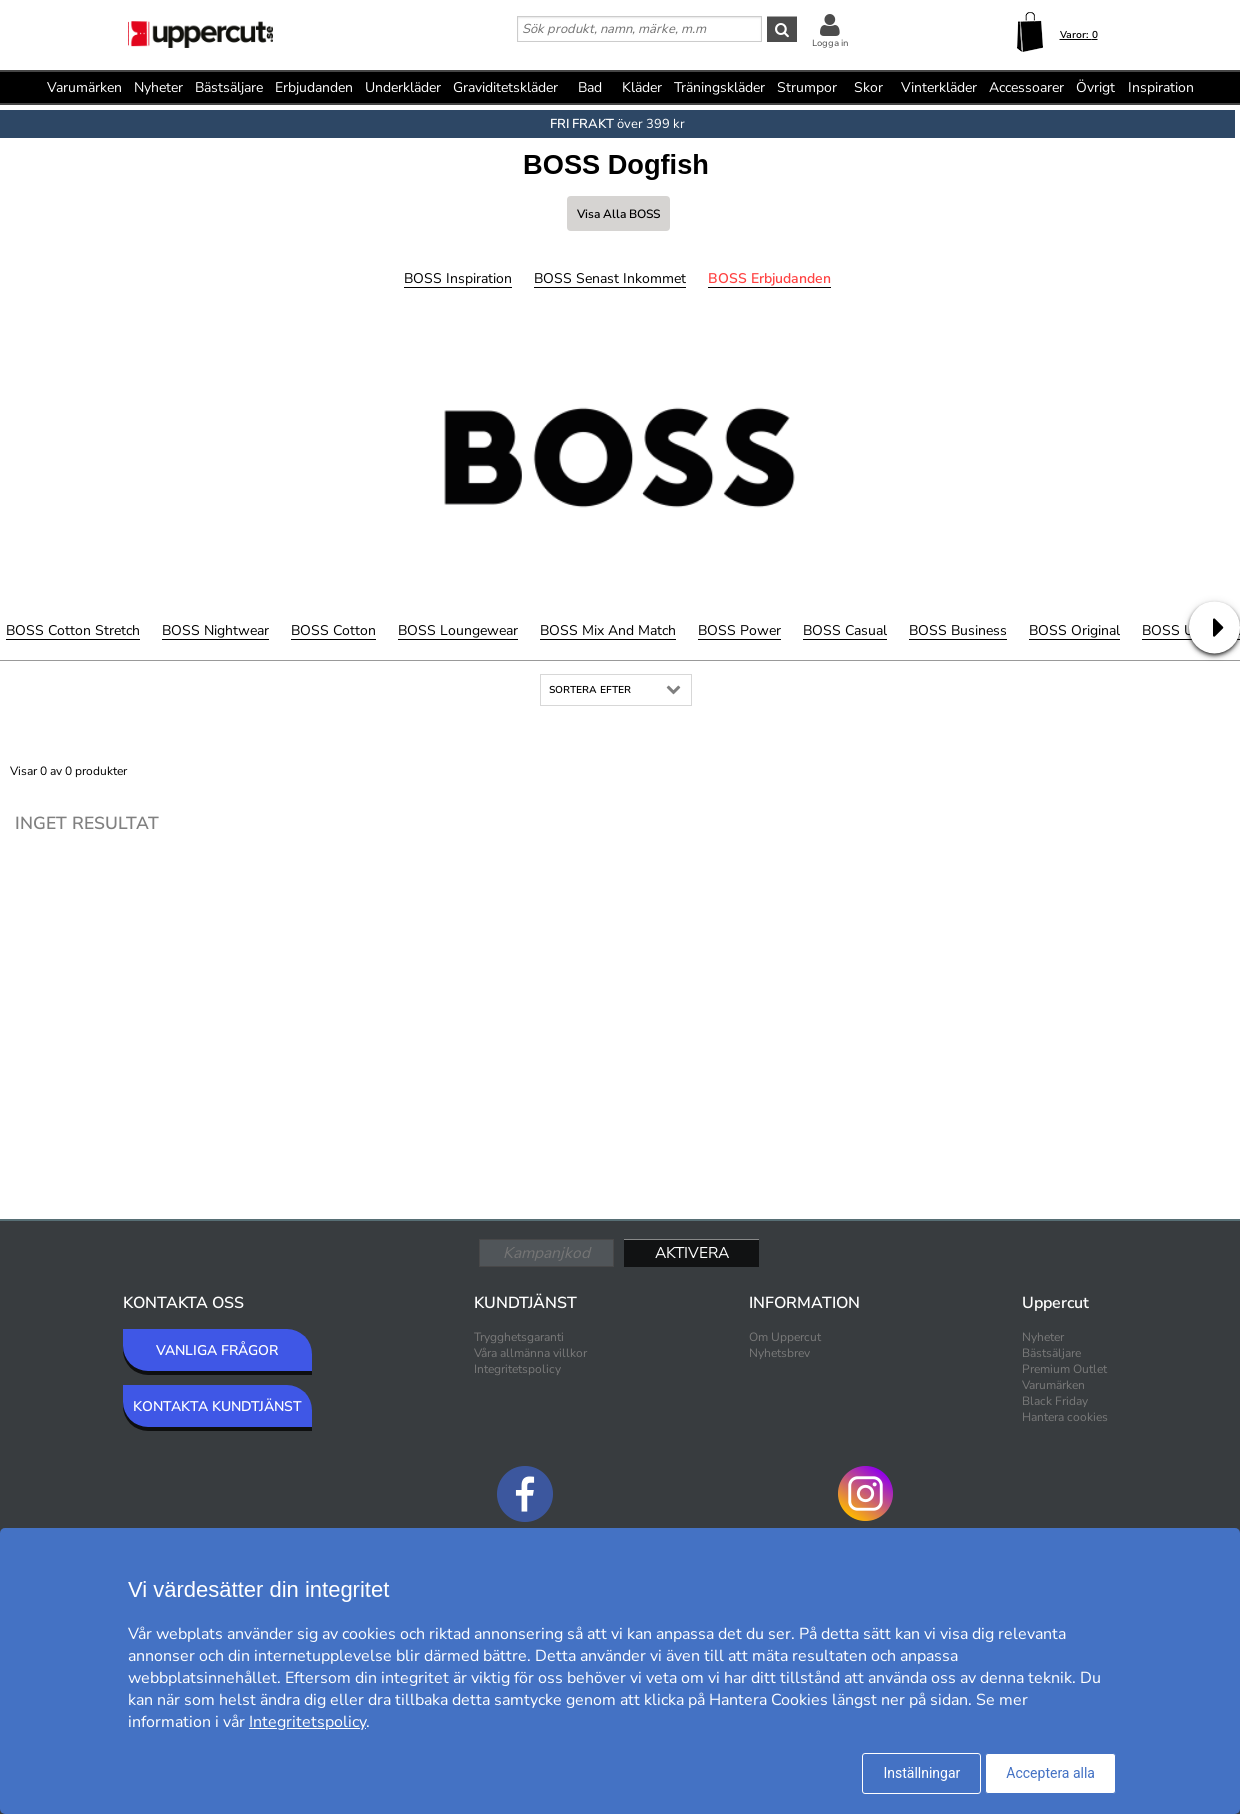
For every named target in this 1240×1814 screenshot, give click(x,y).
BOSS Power (739, 630)
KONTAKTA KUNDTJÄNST (217, 1406)
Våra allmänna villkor (530, 1353)
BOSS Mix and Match (608, 630)
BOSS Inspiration (458, 278)
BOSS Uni (1173, 630)
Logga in (830, 43)
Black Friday (1055, 1401)
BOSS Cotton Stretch (73, 630)
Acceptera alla (1050, 1773)
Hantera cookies (1065, 1417)
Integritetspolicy (517, 1369)
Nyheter (158, 87)
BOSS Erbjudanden (769, 278)
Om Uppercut (785, 1337)
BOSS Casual (845, 630)
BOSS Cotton (333, 630)
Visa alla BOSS (618, 214)
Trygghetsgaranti (519, 1337)
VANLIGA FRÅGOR (217, 1350)
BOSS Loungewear (458, 630)
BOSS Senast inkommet (610, 278)
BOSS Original (1074, 630)
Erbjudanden (314, 87)
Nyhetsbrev (779, 1353)
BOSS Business (958, 630)
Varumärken (84, 87)
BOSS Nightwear (215, 630)
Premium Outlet (1064, 1369)
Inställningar (921, 1773)
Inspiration (1161, 87)
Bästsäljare (229, 87)
